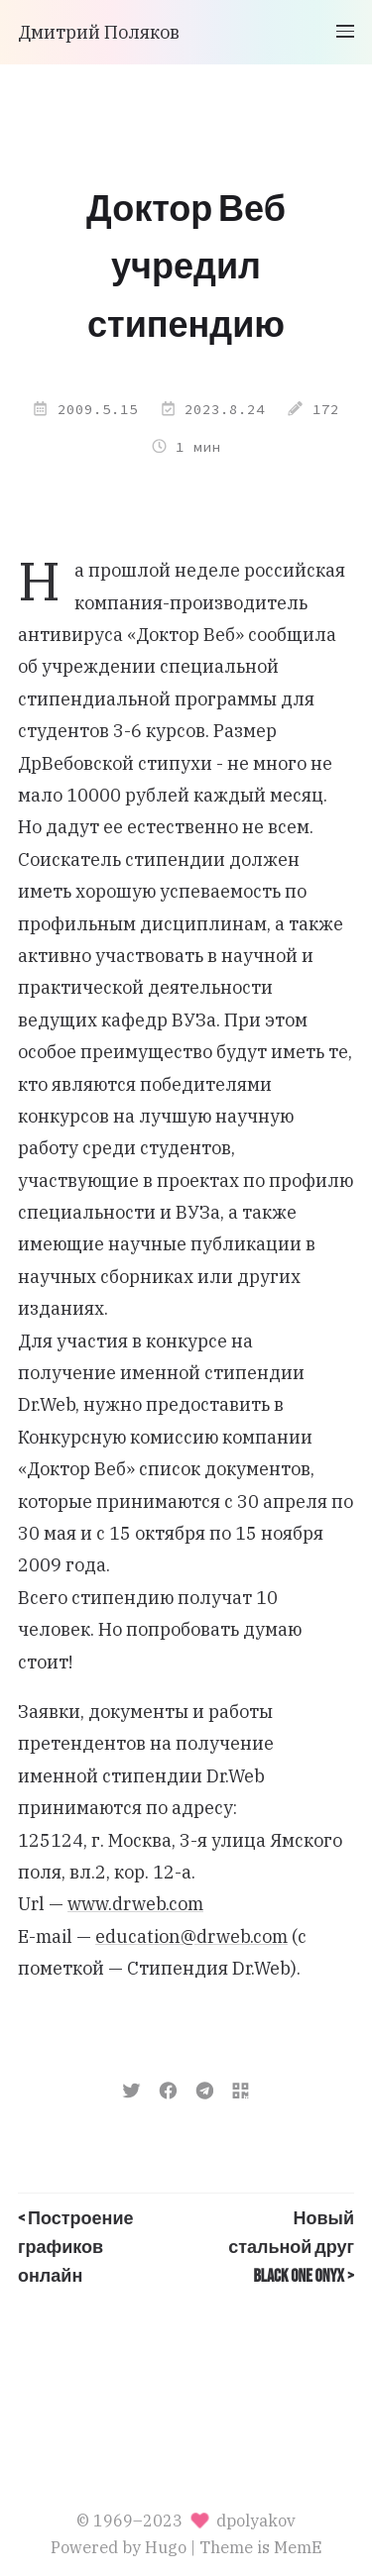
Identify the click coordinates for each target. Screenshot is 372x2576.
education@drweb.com (191, 1936)
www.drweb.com (135, 1903)
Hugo (165, 2546)
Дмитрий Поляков (99, 32)
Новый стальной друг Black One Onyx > (291, 2247)
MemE (298, 2546)
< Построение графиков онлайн (76, 2247)
